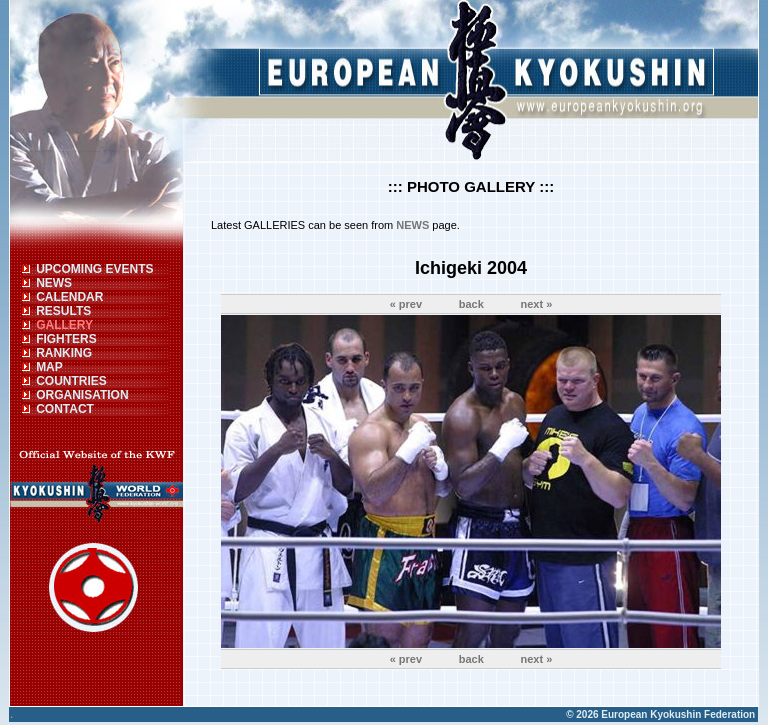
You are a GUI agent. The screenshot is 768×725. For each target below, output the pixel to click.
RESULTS (63, 311)
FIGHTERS (66, 339)
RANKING (64, 353)
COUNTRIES (71, 381)
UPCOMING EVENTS (94, 269)
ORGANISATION (82, 395)
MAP (49, 367)
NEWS (54, 283)
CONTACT (65, 409)
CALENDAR (69, 297)
